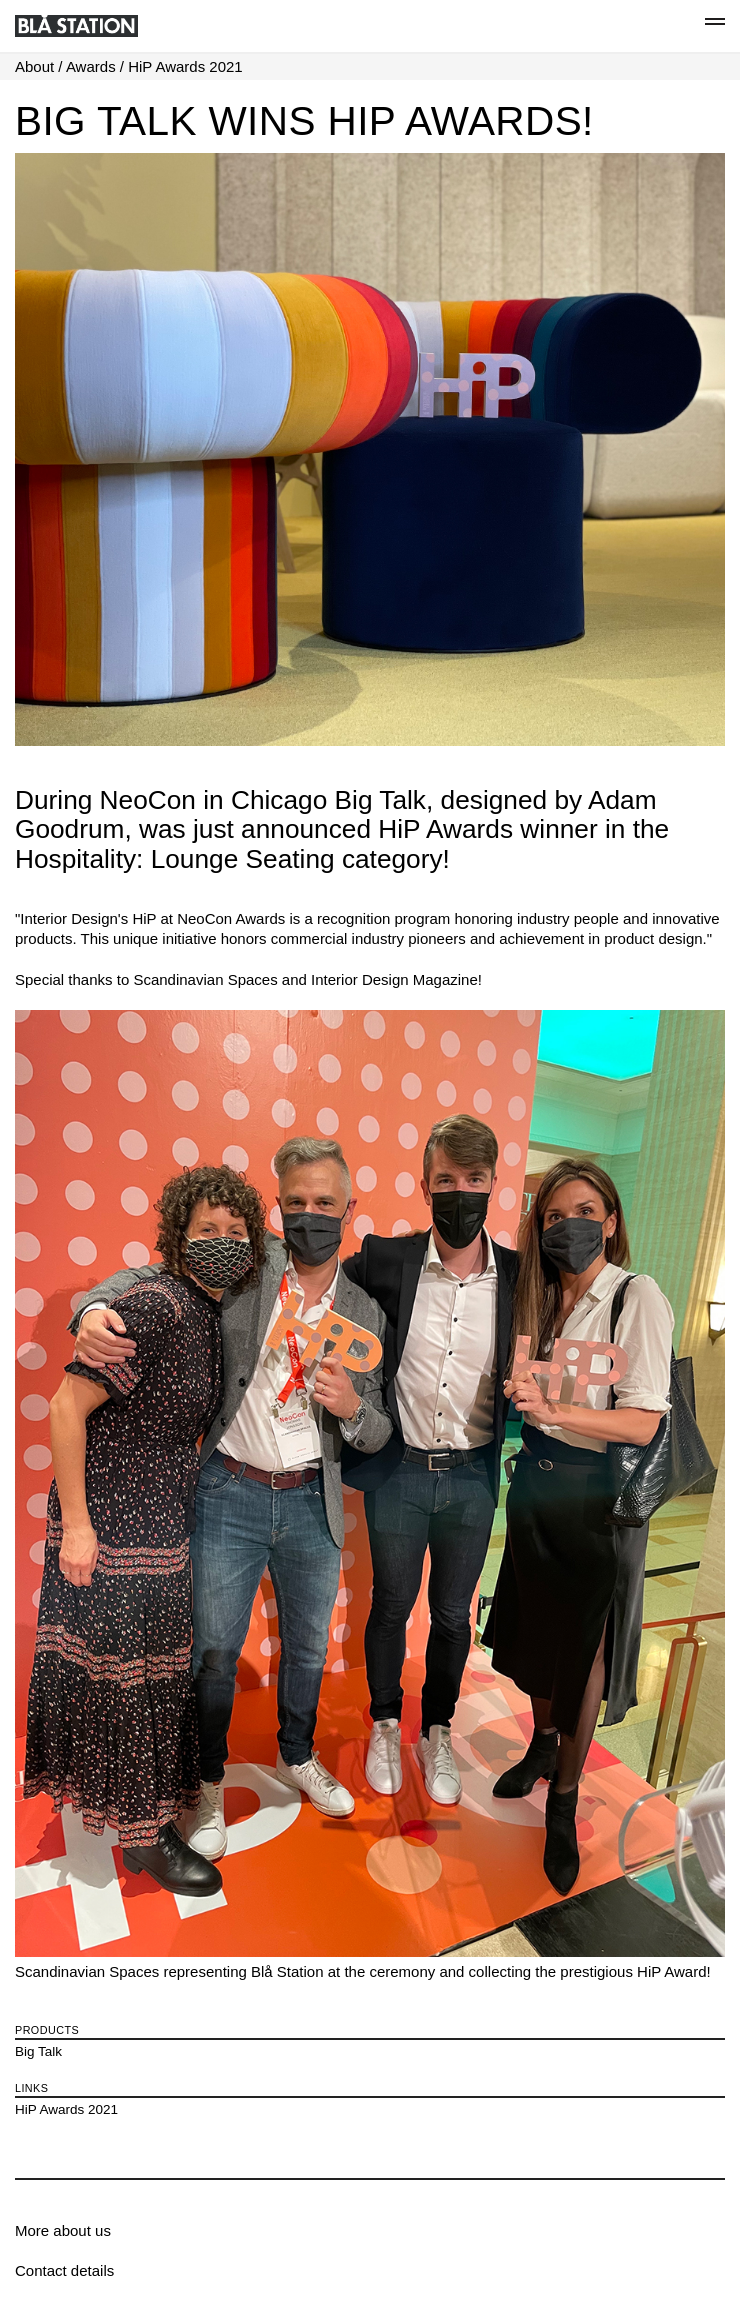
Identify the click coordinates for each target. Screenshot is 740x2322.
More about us (63, 2230)
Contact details (64, 2270)
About (34, 66)
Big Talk (38, 2051)
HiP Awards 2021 (185, 66)
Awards (91, 66)
